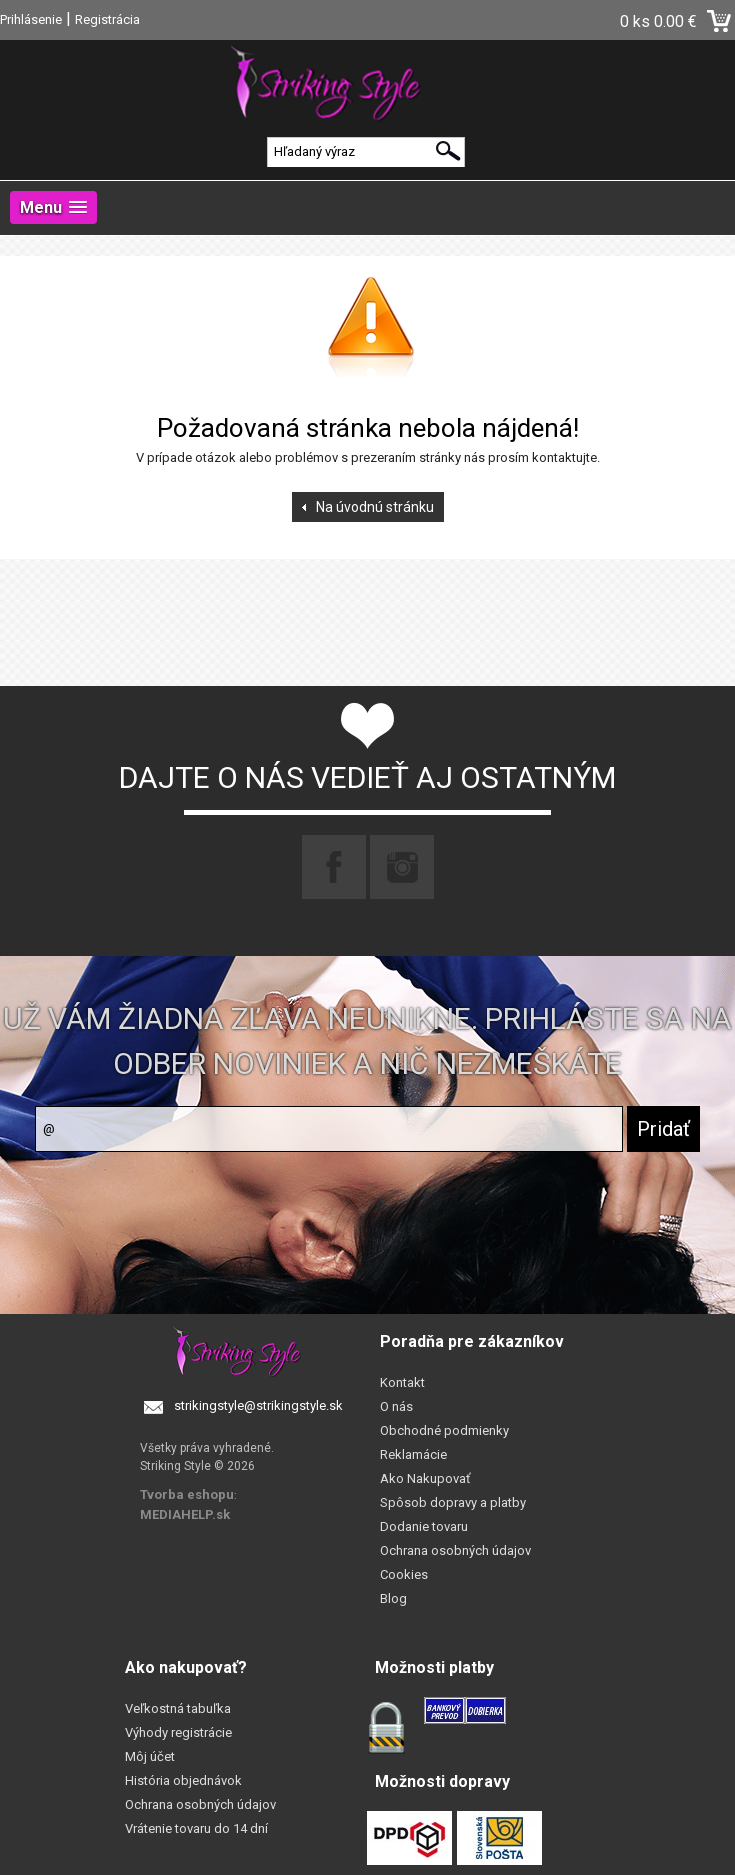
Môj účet (150, 1756)
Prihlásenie (31, 19)
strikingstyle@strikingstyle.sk (258, 1405)
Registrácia (107, 19)
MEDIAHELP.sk (185, 1514)
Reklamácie (413, 1454)
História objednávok (183, 1780)
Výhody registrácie (178, 1732)
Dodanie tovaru (424, 1526)
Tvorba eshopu (187, 1494)
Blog (393, 1598)
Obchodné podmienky (444, 1430)
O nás (396, 1406)
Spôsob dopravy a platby (453, 1502)
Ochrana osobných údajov (455, 1550)
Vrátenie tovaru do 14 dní (196, 1828)
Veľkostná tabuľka (178, 1708)
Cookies (404, 1574)
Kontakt (402, 1382)
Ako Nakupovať (425, 1478)
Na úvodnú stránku (375, 507)
